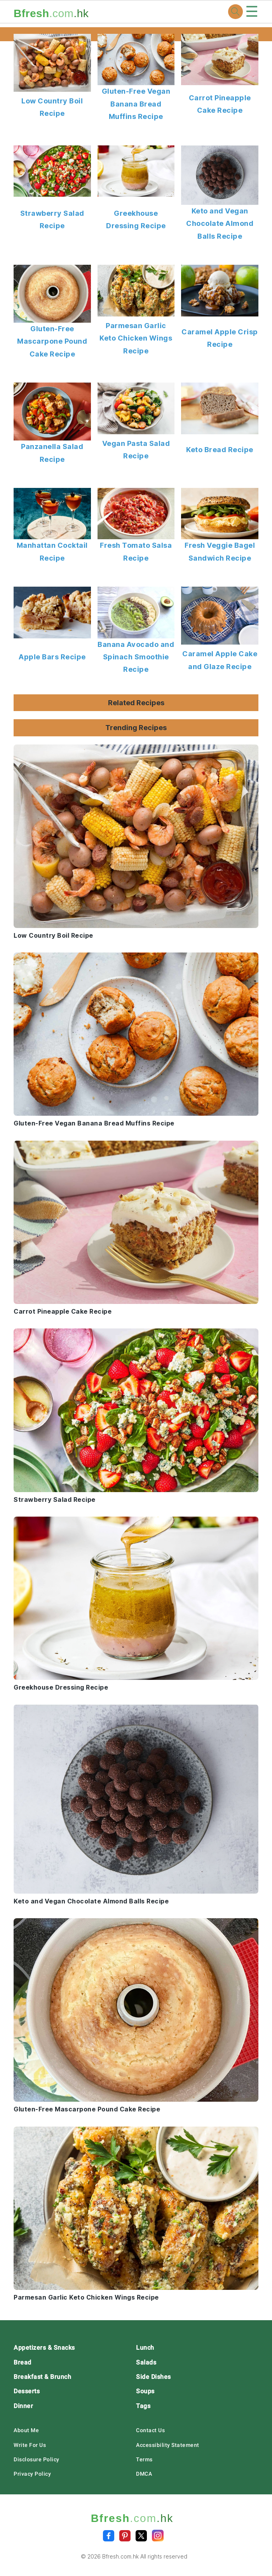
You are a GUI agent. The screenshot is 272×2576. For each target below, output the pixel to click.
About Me (26, 2430)
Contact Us (150, 2430)
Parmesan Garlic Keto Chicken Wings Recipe (135, 338)
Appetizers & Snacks (44, 2347)
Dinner (23, 2406)
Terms (144, 2459)
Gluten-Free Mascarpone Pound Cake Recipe (52, 341)
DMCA (144, 2474)
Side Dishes (153, 2376)
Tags (143, 2406)
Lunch (145, 2347)
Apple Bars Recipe (52, 657)
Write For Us (30, 2445)
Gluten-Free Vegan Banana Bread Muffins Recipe (136, 104)
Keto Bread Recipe (219, 450)
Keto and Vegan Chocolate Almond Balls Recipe (219, 223)
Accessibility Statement (167, 2445)
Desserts (27, 2391)
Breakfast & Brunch (42, 2376)
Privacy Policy (32, 2474)
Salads (146, 2362)
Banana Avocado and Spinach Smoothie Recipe (136, 657)
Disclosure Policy (36, 2459)
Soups (145, 2391)
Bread (22, 2362)
